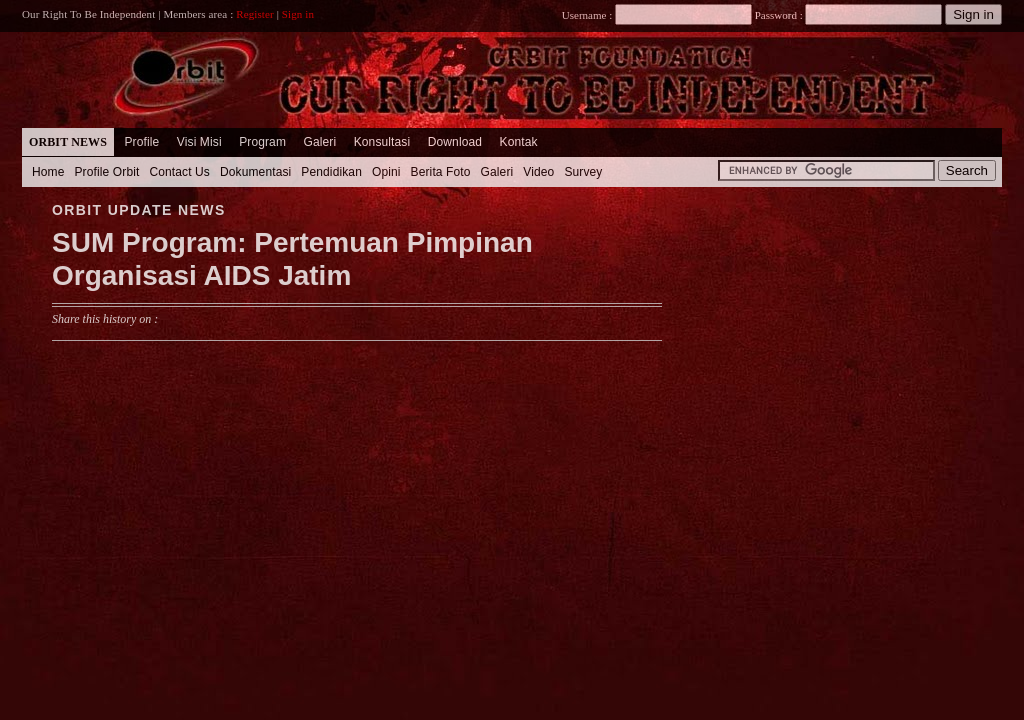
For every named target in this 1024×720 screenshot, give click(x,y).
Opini (386, 172)
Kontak (519, 142)
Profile (141, 142)
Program (262, 142)
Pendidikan (331, 172)
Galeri (319, 142)
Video (538, 172)
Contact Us (179, 172)
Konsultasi (382, 142)
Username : (657, 15)
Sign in (298, 14)
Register (255, 14)
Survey (583, 172)
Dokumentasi (255, 172)
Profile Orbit (107, 172)
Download (455, 142)
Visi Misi (199, 142)
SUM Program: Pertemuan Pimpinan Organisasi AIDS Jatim (292, 259)
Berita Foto (441, 172)
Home (48, 172)
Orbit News (68, 142)
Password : (778, 15)
